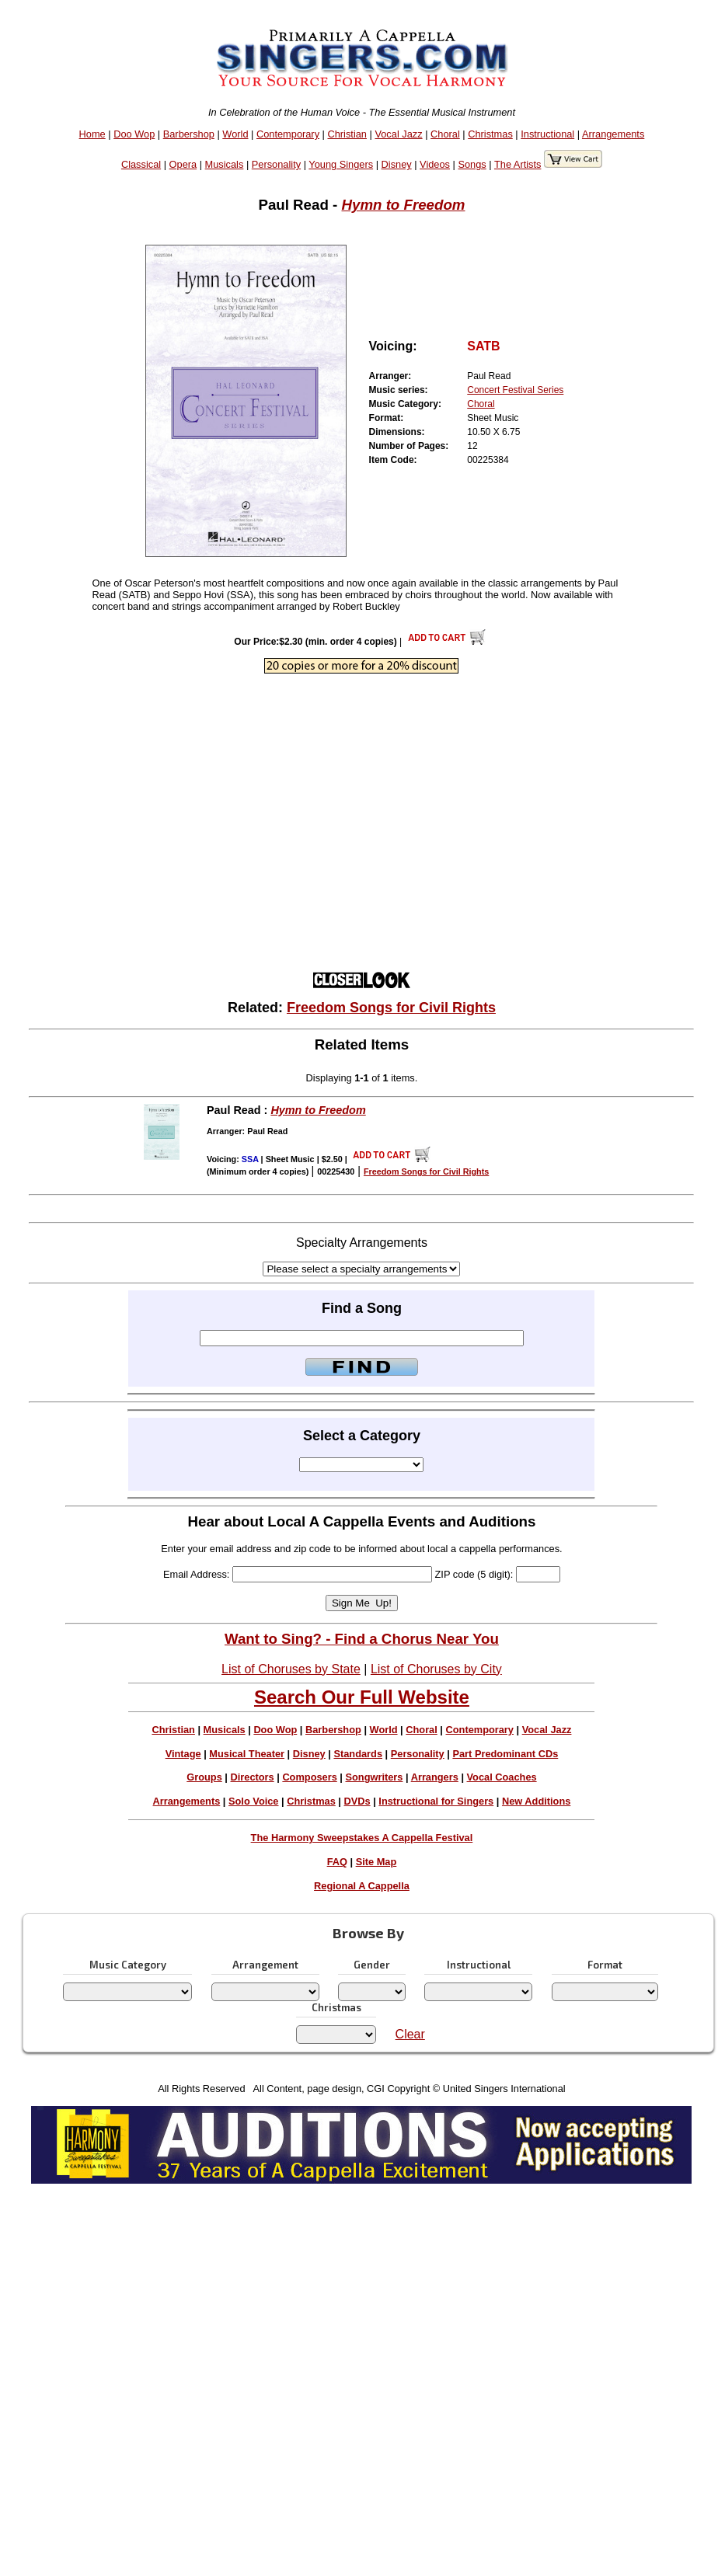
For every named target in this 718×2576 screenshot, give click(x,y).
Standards (357, 1754)
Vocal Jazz (398, 134)
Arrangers (434, 1777)
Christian (347, 134)
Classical (141, 164)
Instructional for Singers (435, 1801)
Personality (276, 164)
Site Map (376, 1862)
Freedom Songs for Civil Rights (391, 1007)
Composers (309, 1777)
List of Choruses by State (291, 1669)
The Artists (517, 164)
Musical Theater (246, 1754)
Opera (183, 164)
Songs (472, 164)
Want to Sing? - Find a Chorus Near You (362, 1639)
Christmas (490, 134)
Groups (204, 1777)
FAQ (337, 1862)
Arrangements (613, 134)
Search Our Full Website (361, 1697)
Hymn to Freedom (403, 205)
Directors (252, 1777)
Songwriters (374, 1777)
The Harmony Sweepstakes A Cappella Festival (362, 1837)
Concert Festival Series (515, 390)
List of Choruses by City (436, 1669)
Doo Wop (134, 134)
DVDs (357, 1801)
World (235, 134)
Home (92, 134)
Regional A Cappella (362, 1886)
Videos (435, 164)
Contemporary (287, 134)
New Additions (536, 1801)
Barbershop (188, 134)
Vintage (183, 1754)
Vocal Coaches (502, 1777)
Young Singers (340, 164)
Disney (397, 164)
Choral (445, 134)
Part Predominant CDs (505, 1754)
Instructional (547, 134)
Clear (410, 2034)
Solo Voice (253, 1801)
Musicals (224, 164)
